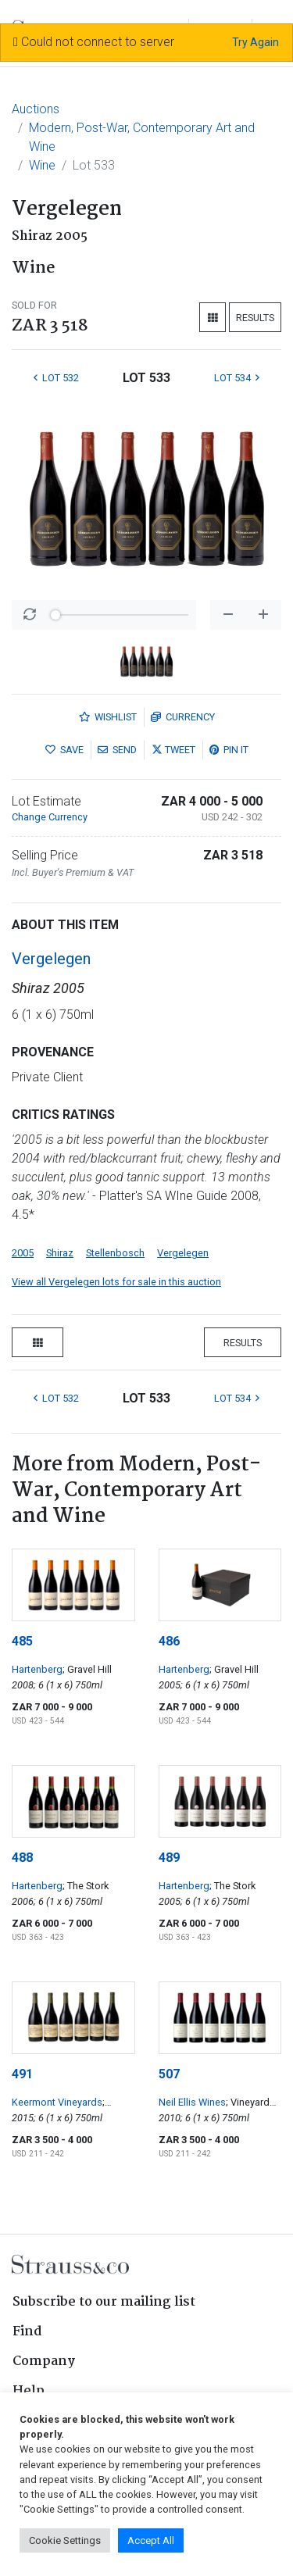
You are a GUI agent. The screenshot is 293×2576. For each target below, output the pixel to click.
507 (169, 2074)
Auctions (35, 109)
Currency (183, 717)
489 (169, 1857)
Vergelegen (51, 958)
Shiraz (59, 1253)
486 (169, 1641)
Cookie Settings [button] (65, 2540)
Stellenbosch (115, 1253)
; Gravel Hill (87, 1669)
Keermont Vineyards (57, 2102)
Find (27, 2331)
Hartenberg (37, 1669)
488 (22, 1857)
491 (22, 2074)
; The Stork (86, 1886)
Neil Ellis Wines (192, 2102)
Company (44, 2361)
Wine (42, 165)
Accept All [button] (150, 2540)
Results (255, 317)
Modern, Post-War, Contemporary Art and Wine (142, 137)
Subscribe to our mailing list (104, 2302)
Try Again (255, 42)
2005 (23, 1253)
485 (22, 1641)
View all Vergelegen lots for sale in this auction (116, 1282)
